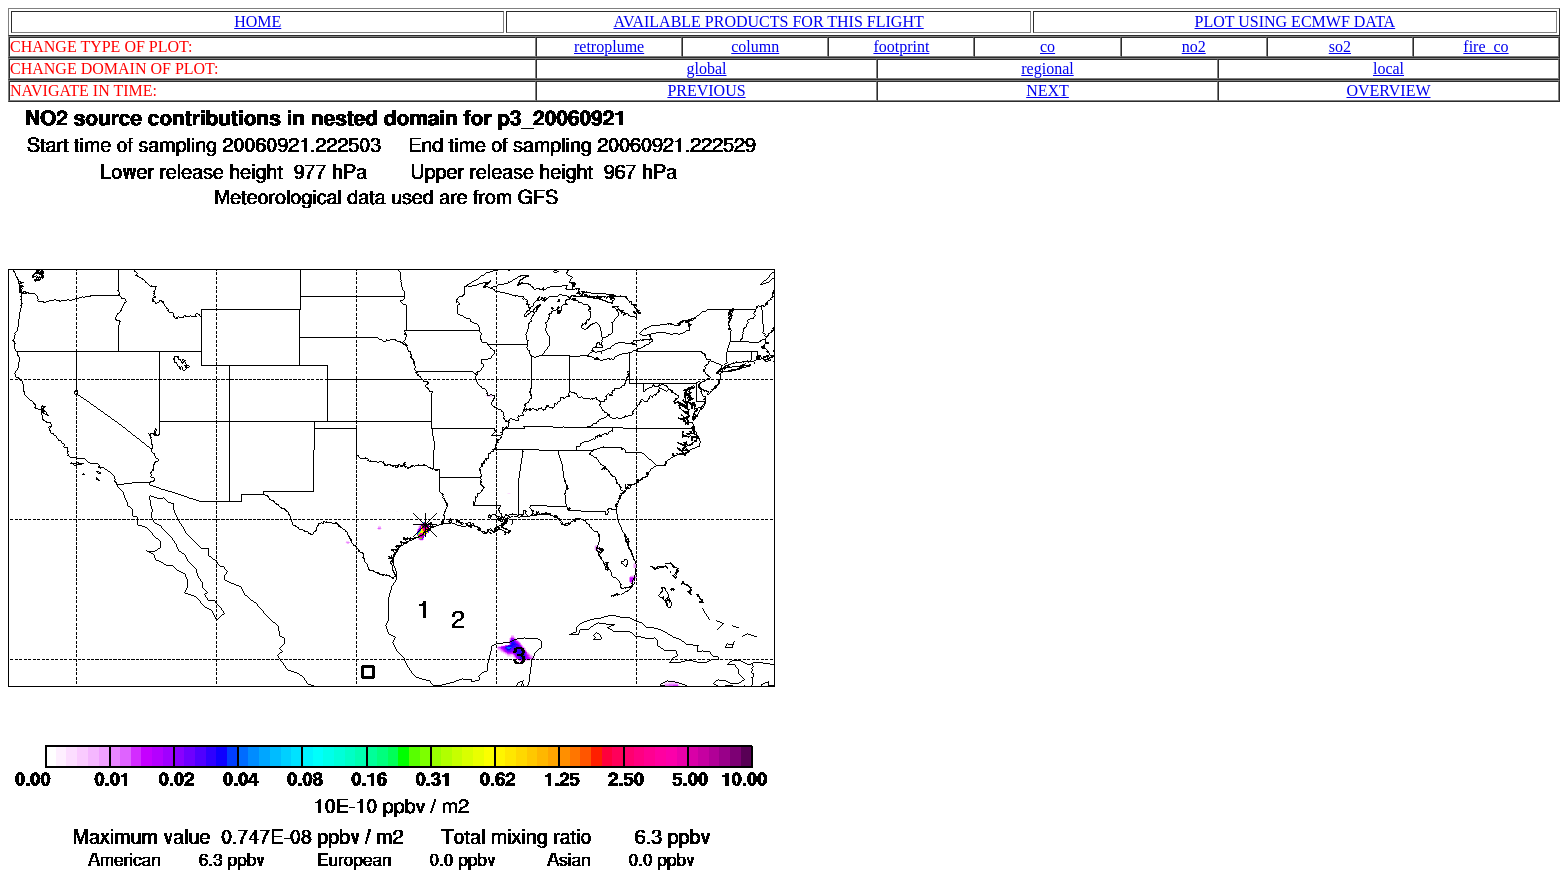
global (707, 68)
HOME (257, 21)
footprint (901, 46)
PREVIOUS (706, 90)
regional (1047, 68)
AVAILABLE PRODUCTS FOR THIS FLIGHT (768, 21)
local (1388, 68)
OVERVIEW (1388, 90)
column (755, 46)
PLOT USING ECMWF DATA (1295, 21)
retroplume (609, 46)
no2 (1194, 46)
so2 (1340, 46)
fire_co (1485, 46)
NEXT (1047, 90)
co (1047, 46)
